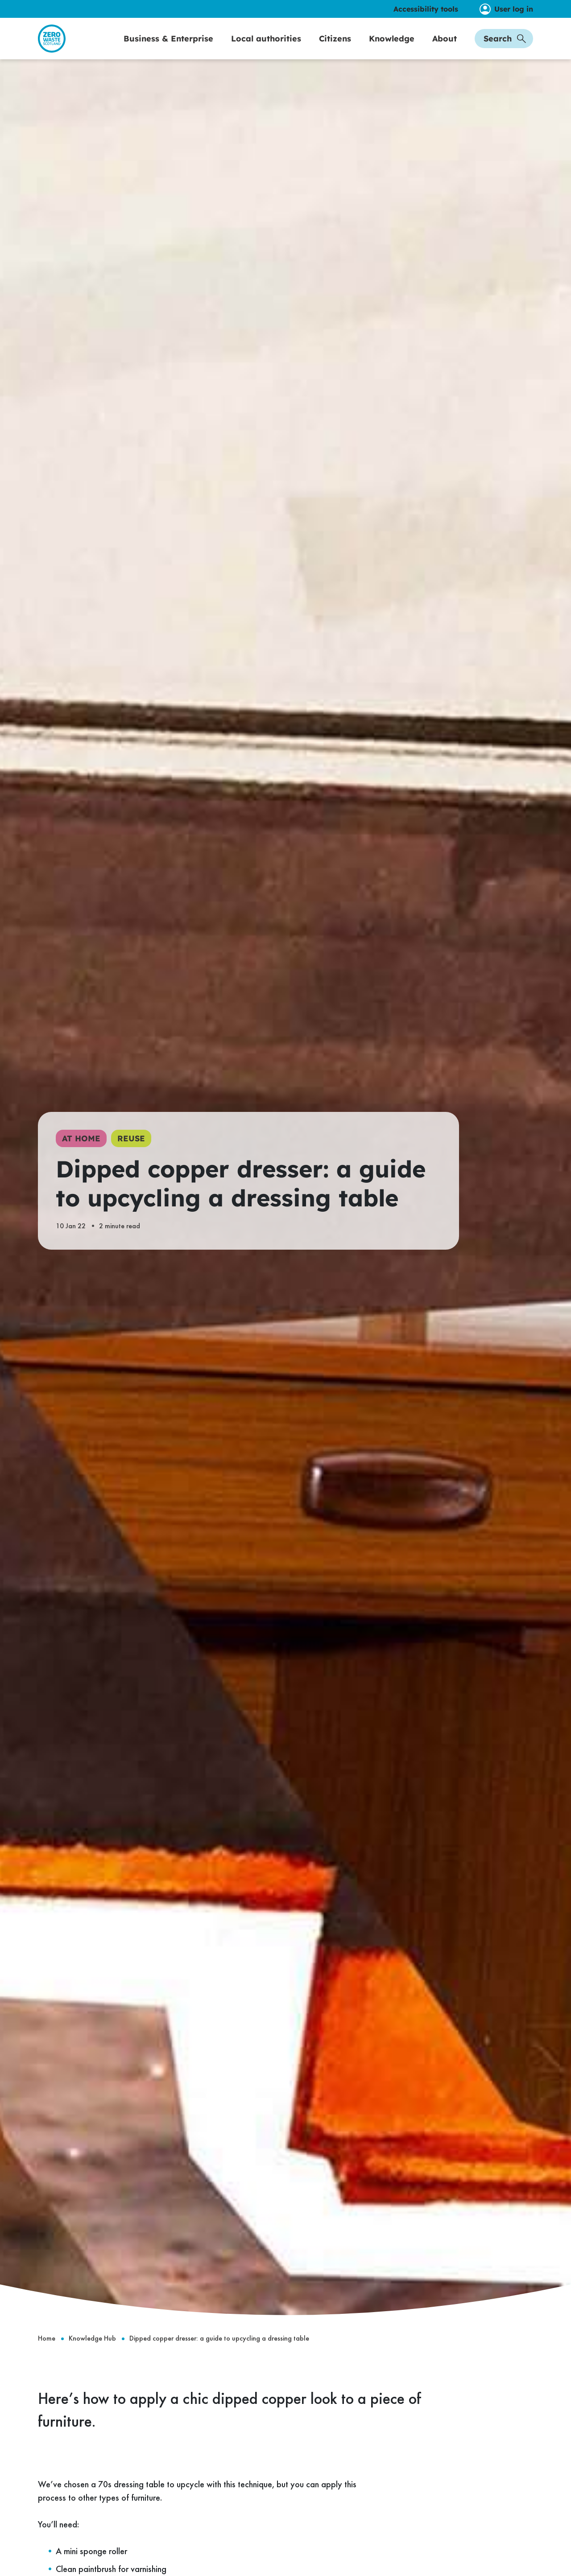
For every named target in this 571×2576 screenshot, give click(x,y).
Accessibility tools (425, 8)
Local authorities (266, 47)
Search (505, 47)
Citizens (335, 47)
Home (46, 2357)
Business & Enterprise (168, 47)
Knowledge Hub (92, 2357)
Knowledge (391, 47)
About (444, 47)
